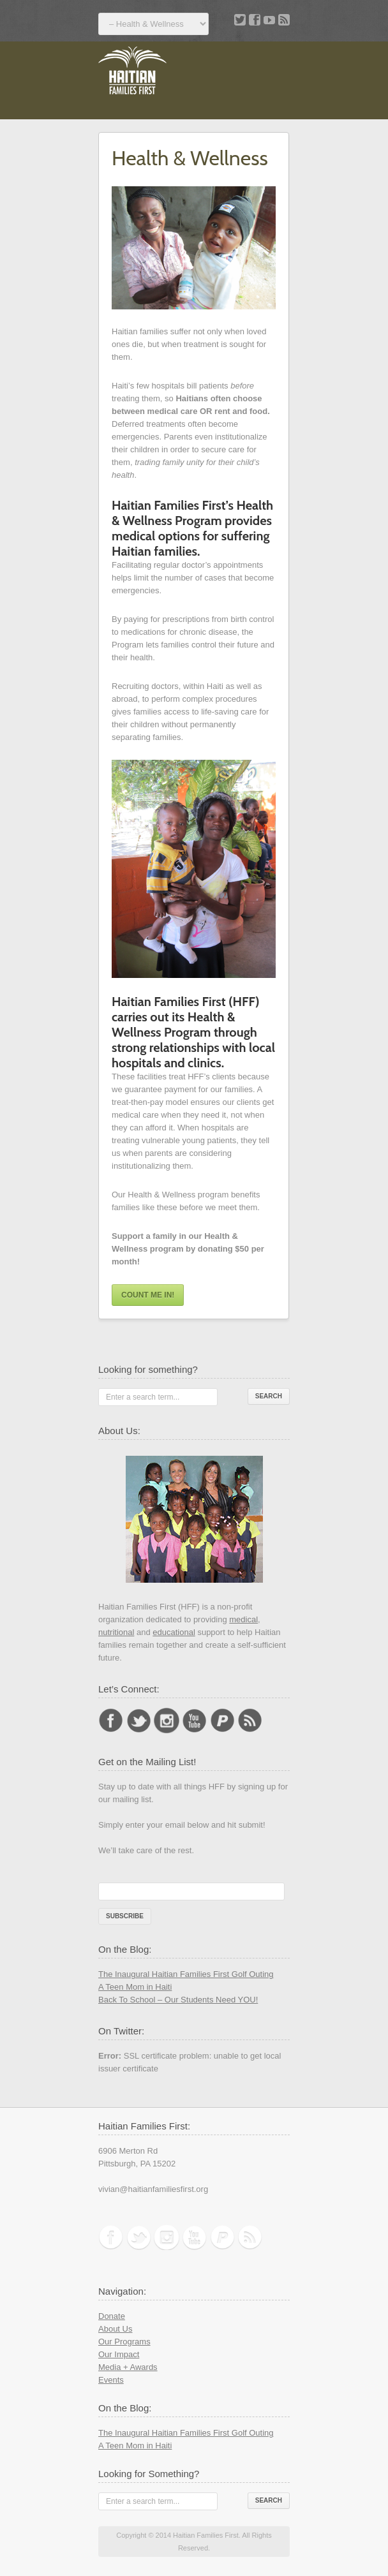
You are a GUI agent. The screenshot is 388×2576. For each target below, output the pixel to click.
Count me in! (147, 1295)
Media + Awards (128, 2367)
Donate (111, 2316)
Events (111, 2380)
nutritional (116, 1632)
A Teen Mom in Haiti (135, 1987)
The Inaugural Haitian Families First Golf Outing (186, 1974)
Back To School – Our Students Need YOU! (178, 1999)
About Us (115, 2329)
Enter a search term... (142, 1397)
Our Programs (124, 2341)
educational (174, 1632)
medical (243, 1619)
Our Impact (118, 2354)
